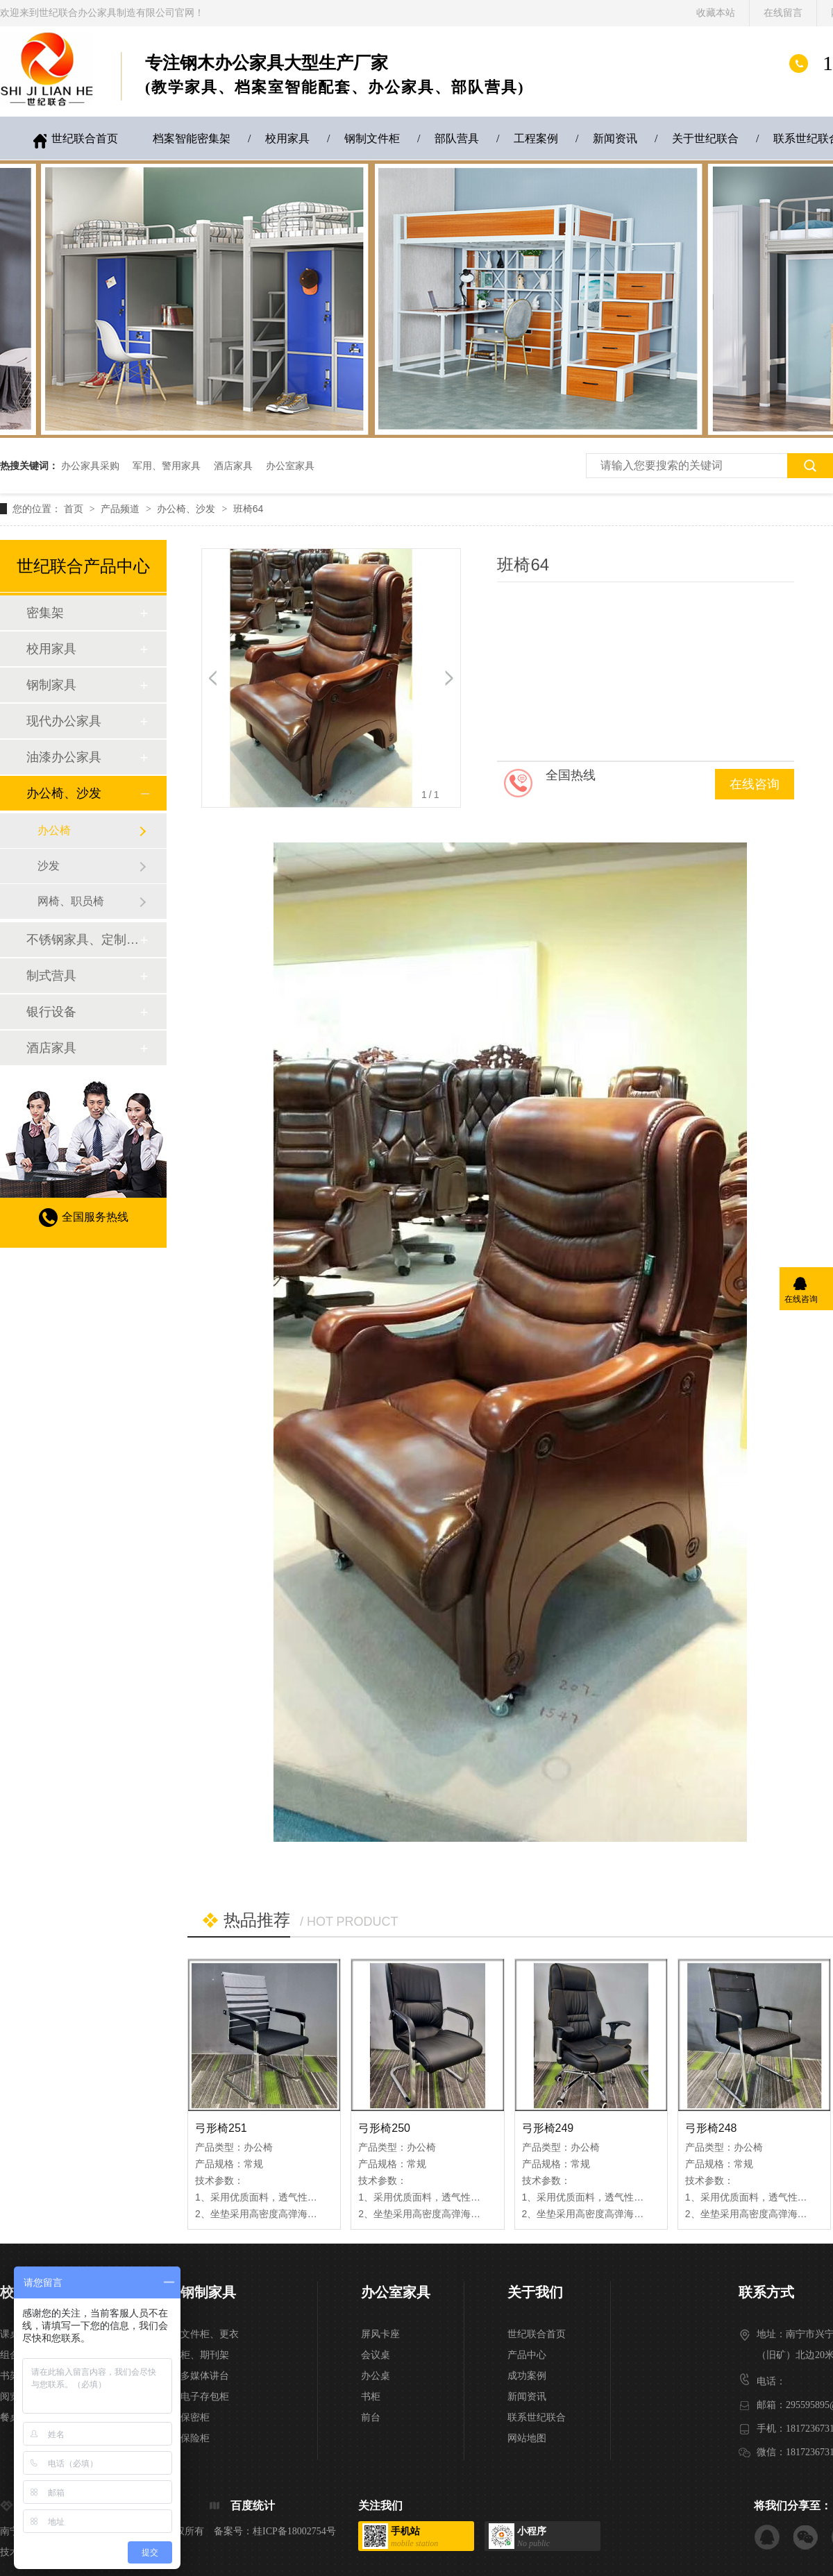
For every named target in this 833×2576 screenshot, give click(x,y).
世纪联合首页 (84, 138)
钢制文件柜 (372, 138)
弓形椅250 (384, 2128)
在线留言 (783, 13)
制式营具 (51, 976)
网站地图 (526, 2438)
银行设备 (51, 1012)
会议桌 (375, 2355)
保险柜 (195, 2438)
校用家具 (287, 138)
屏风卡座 (380, 2334)
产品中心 (526, 2355)
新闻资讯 (615, 138)
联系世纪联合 (536, 2417)
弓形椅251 (221, 2128)
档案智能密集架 (191, 138)
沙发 (48, 866)
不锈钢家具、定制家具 (82, 940)
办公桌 (375, 2376)
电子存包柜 (204, 2396)
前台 (370, 2417)
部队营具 (457, 138)
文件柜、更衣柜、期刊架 (209, 2344)
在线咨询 (755, 784)
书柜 (370, 2396)
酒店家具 (233, 465)
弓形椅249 (548, 2128)
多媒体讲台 (204, 2376)
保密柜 (195, 2417)
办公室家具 (290, 465)
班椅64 (248, 508)
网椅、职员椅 (70, 901)
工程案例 (536, 138)
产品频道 (121, 508)
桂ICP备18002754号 (294, 2531)
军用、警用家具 (167, 465)
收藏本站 (715, 13)
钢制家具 (51, 685)
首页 (75, 508)
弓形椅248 (711, 2128)
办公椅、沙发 (187, 508)
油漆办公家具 (63, 757)
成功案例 (526, 2376)
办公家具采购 (90, 465)
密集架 (45, 613)
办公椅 (54, 830)
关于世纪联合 (705, 138)
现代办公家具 (63, 721)
